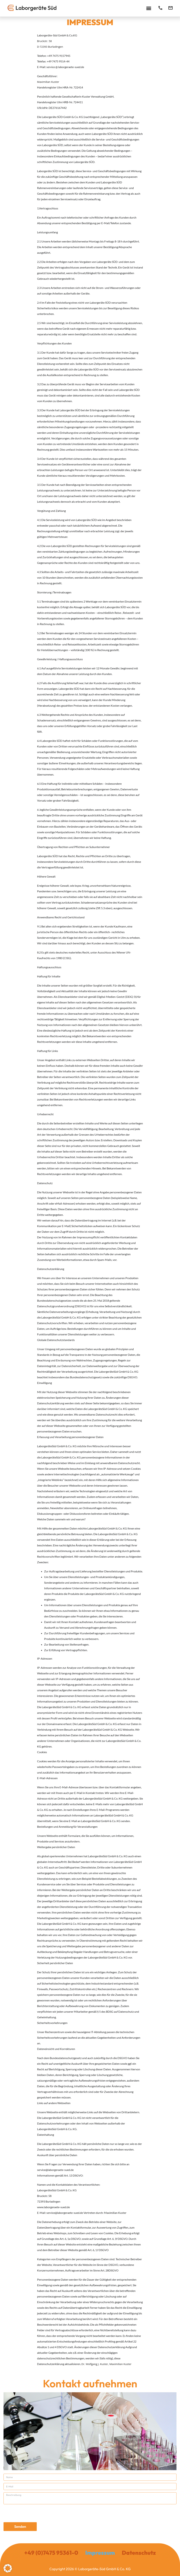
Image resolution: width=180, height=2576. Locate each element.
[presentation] (30, 2513)
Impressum (100, 2552)
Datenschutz (139, 2552)
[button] (149, 8)
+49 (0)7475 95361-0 (51, 2552)
